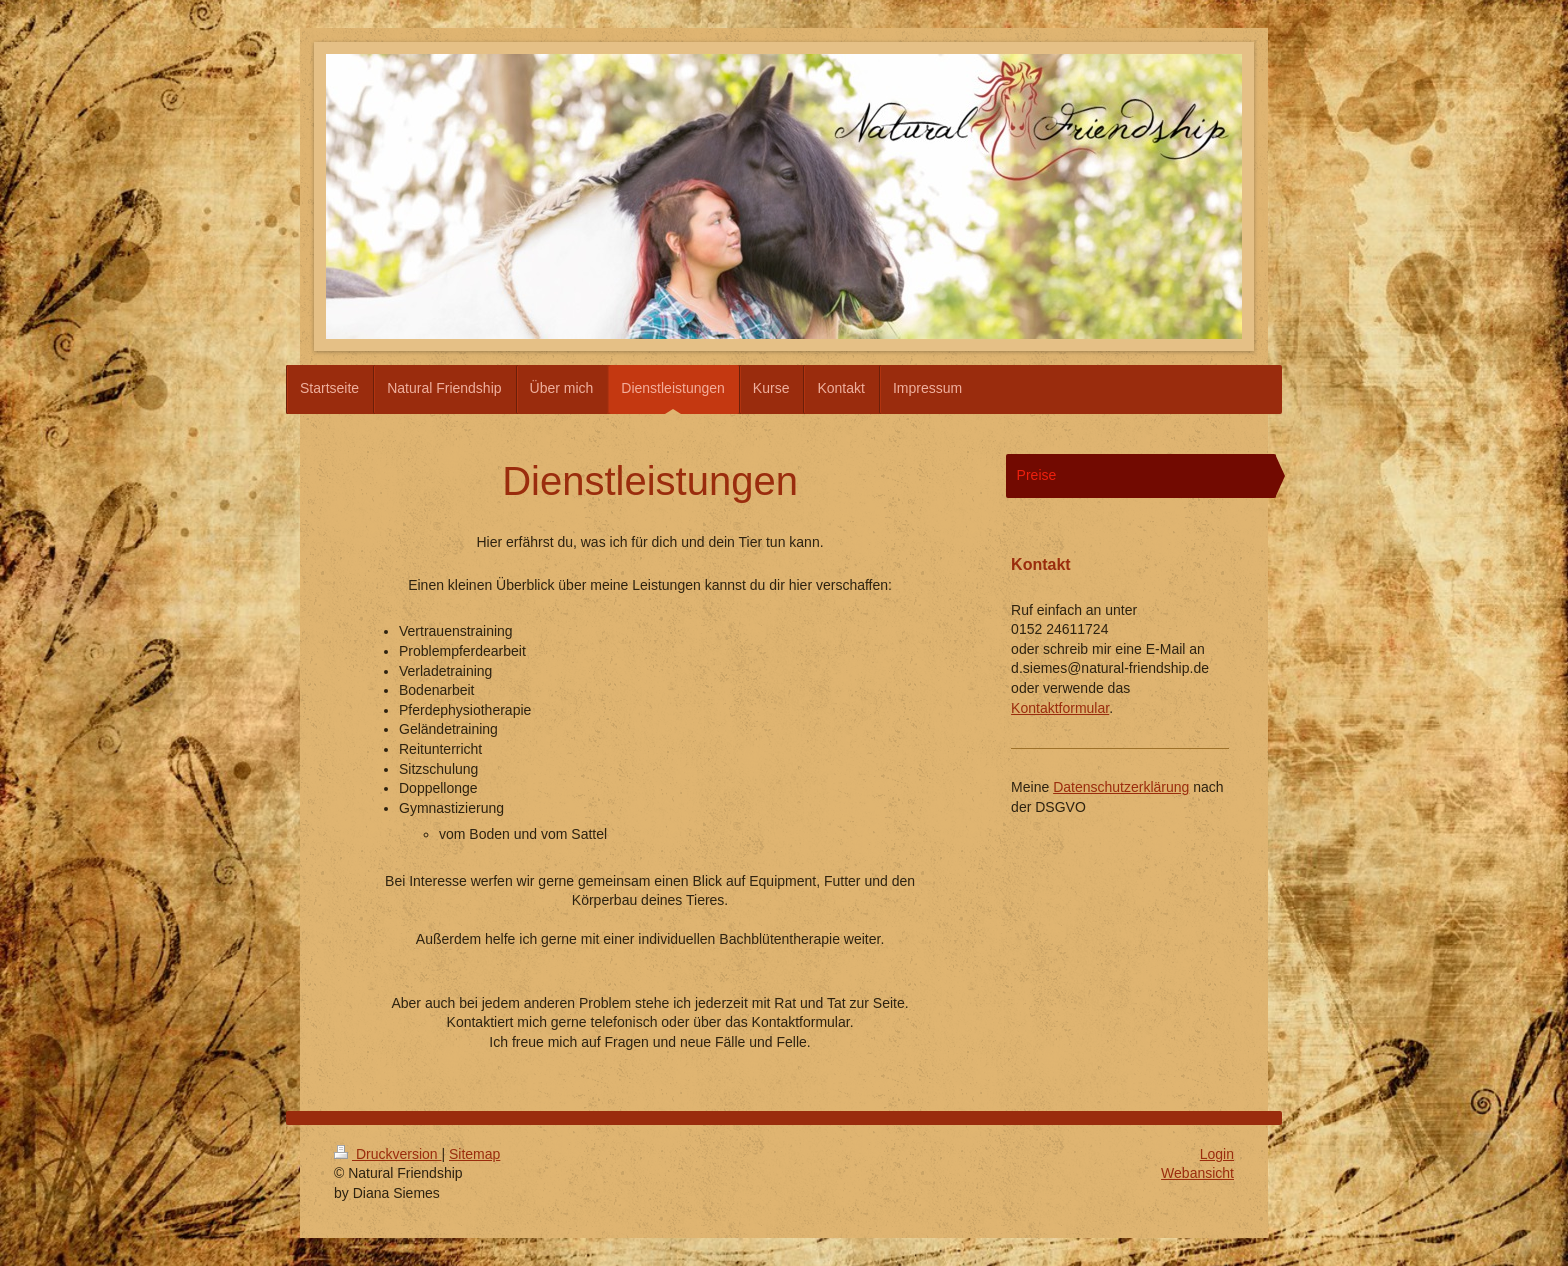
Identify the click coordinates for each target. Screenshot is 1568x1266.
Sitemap (474, 1154)
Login (1217, 1154)
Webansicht (1197, 1173)
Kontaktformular (1060, 708)
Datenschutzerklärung (1121, 787)
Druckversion (387, 1154)
